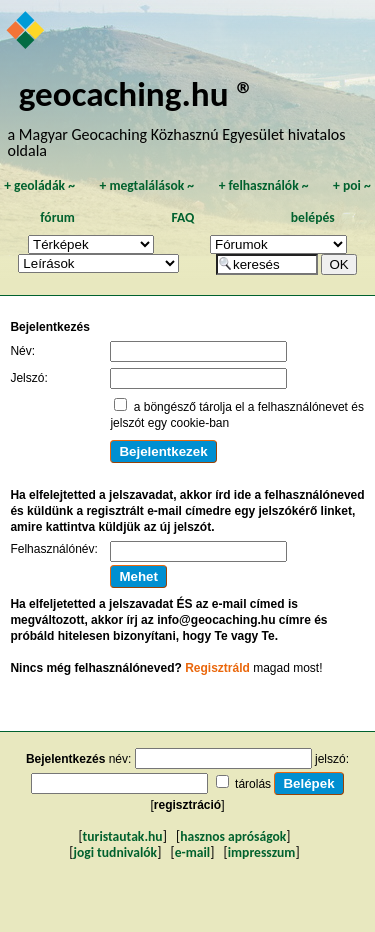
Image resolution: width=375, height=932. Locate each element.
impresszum (262, 852)
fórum (57, 217)
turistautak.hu (123, 836)
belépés (313, 217)
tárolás (253, 784)
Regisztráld (217, 668)
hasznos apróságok (233, 836)
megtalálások (146, 185)
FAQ (182, 217)
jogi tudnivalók (115, 852)
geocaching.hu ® (137, 93)
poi (352, 185)
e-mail (192, 852)
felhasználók (264, 185)
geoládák (39, 185)
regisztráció (187, 805)
